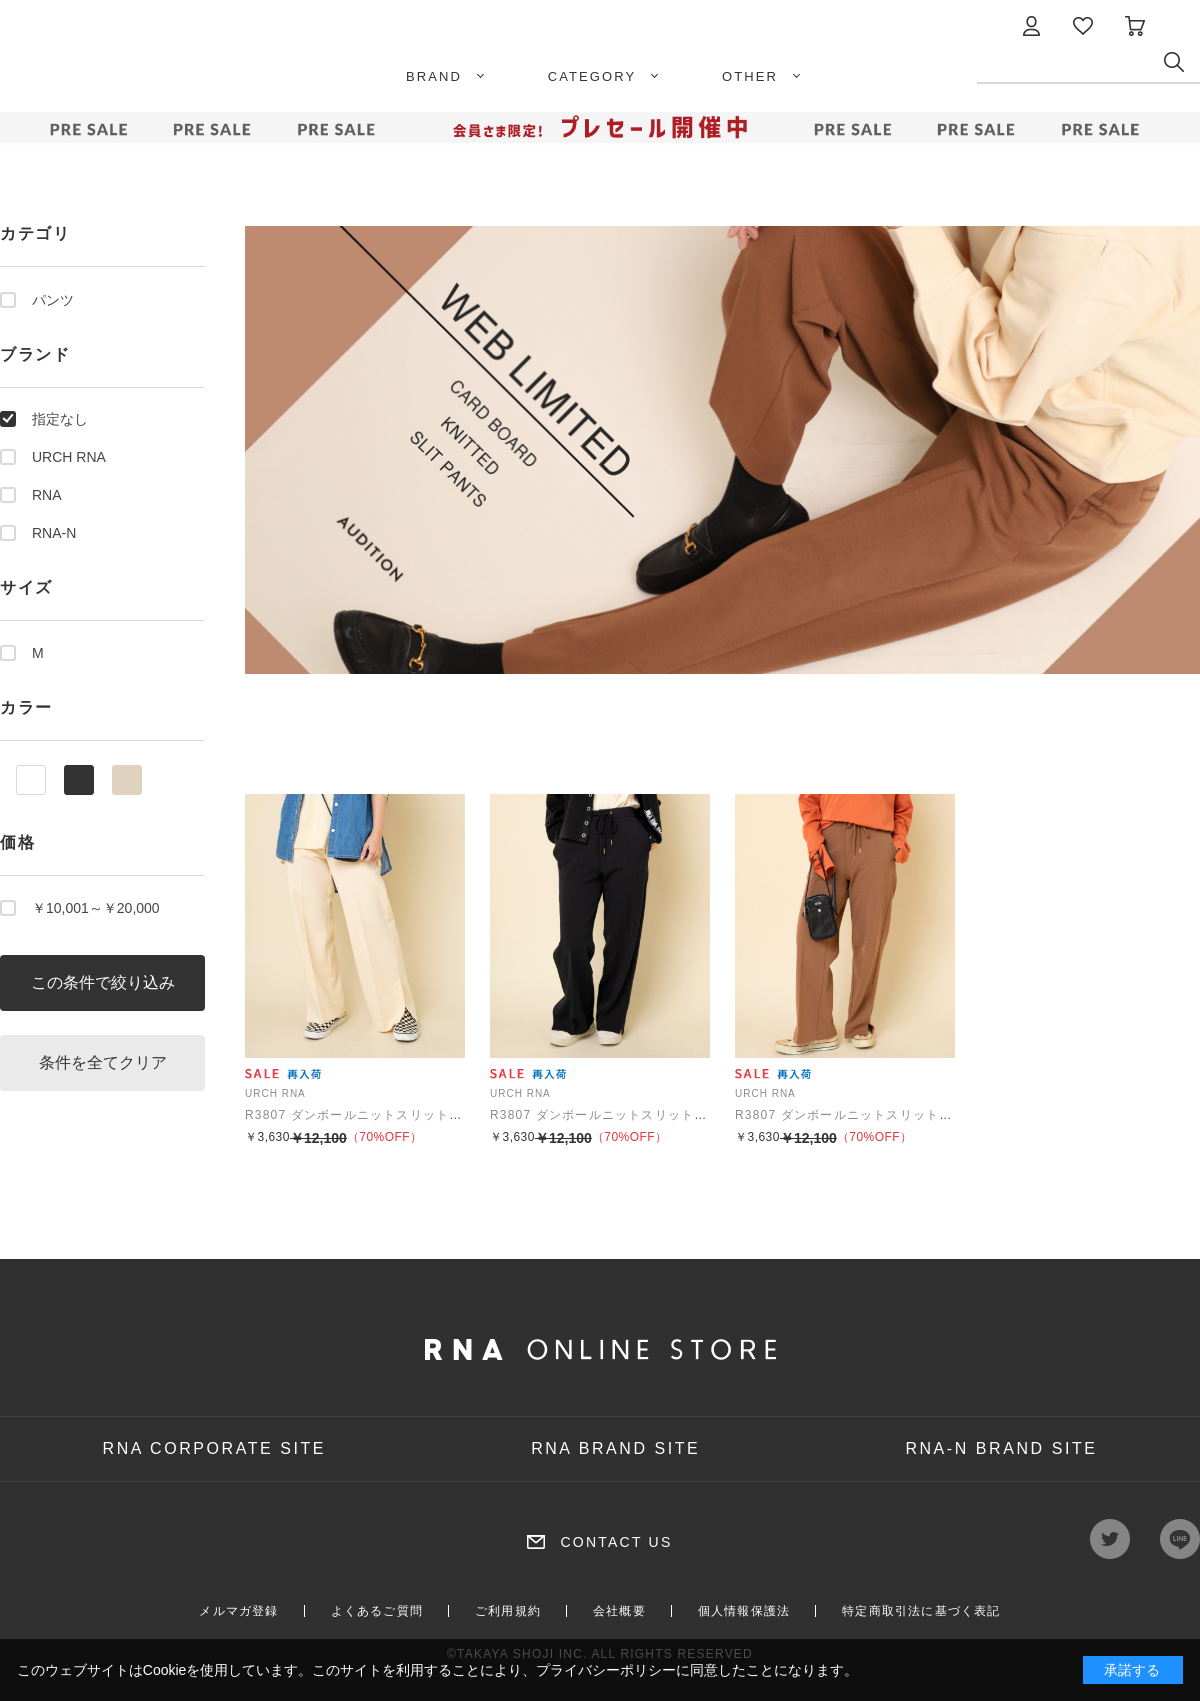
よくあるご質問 (377, 1611)
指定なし (60, 419)
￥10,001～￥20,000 (96, 908)
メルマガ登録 (238, 1611)
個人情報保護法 (744, 1611)
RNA (47, 495)
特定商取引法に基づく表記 (921, 1611)
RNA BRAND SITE (615, 1448)
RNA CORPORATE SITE (215, 1448)
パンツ (53, 300)
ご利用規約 (508, 1611)
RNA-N (54, 533)
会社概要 (619, 1611)
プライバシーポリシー (606, 1670)
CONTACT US (616, 1542)
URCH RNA (69, 457)
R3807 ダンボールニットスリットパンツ (367, 1115)
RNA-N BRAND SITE (1001, 1448)
